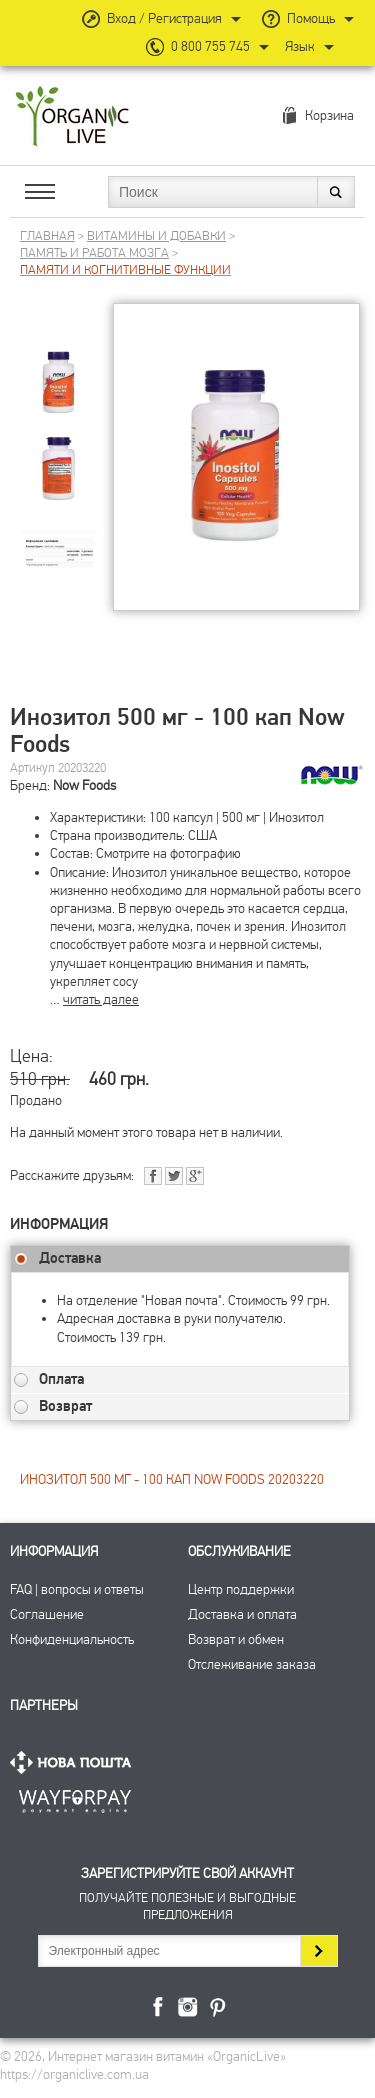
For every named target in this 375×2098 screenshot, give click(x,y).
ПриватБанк (75, 1797)
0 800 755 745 (210, 46)
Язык (300, 46)
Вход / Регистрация (164, 18)
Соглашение (47, 1614)
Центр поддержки (241, 1589)
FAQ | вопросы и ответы (77, 1589)
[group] (59, 366)
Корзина (329, 115)
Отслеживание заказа (252, 1664)
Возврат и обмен (236, 1639)
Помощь (311, 18)
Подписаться (318, 1951)
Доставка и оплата (242, 1614)
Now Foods (84, 785)
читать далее (101, 999)
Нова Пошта (75, 1762)
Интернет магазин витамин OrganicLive (72, 117)
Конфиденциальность (72, 1639)
